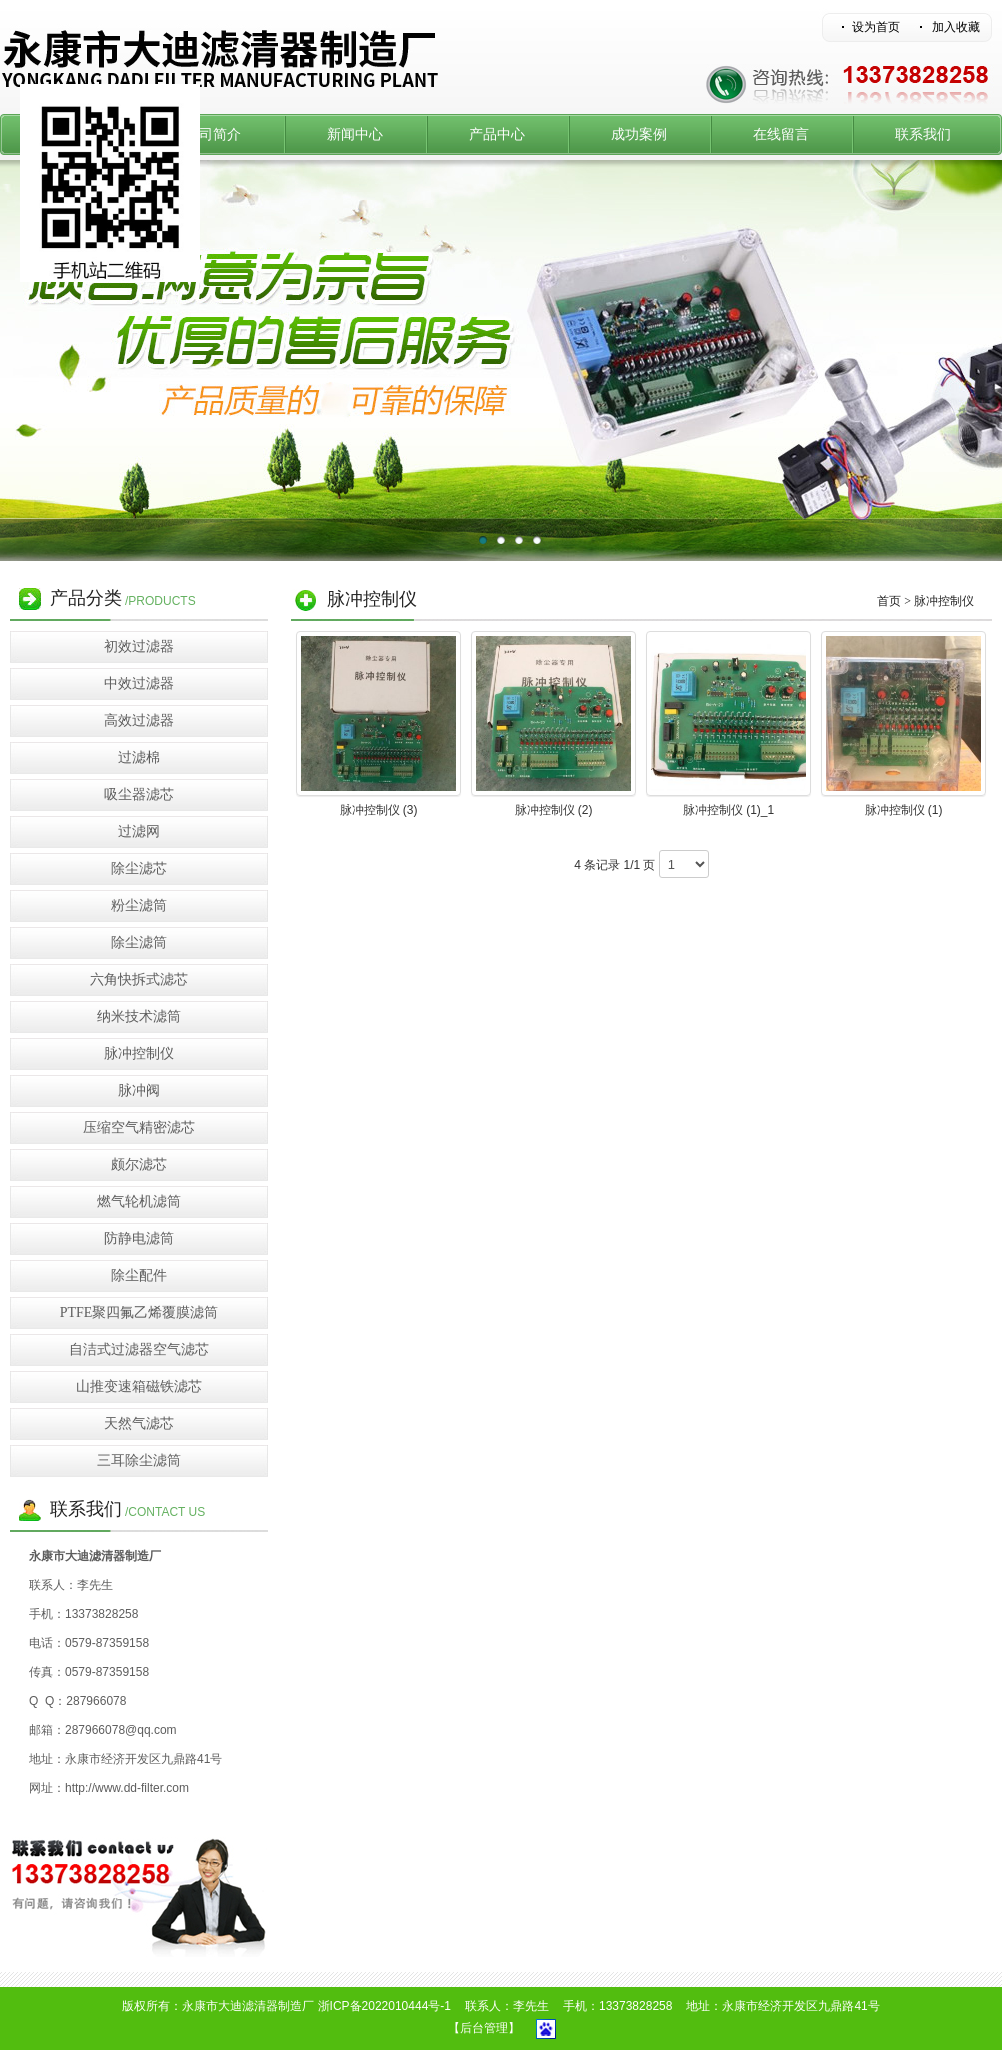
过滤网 (139, 831)
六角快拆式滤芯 (139, 979)
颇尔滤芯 (139, 1164)
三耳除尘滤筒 (139, 1460)
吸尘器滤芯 (139, 794)
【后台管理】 (484, 2028)
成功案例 (639, 134)
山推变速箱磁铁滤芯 (139, 1386)
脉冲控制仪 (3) (379, 810)
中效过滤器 (139, 683)
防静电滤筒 (139, 1238)
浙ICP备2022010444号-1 (384, 2006)
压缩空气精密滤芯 (139, 1127)
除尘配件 (139, 1275)
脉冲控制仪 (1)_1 (728, 810)
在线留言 (781, 134)
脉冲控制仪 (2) (554, 810)
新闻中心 (355, 134)
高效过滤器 (139, 720)
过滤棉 (139, 757)
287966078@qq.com (121, 1730)
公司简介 (213, 134)
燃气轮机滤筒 (139, 1201)
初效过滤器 (139, 646)
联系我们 (923, 134)
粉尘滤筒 (139, 905)
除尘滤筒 (139, 942)
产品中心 (497, 134)
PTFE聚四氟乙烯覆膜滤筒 (139, 1312)
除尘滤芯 (139, 868)
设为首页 (876, 27)
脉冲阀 (139, 1090)
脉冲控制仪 (139, 1053)
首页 (889, 601)
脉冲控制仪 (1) (904, 810)
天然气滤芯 (139, 1423)
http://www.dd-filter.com (127, 1788)
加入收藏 (956, 27)
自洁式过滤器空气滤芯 (139, 1349)
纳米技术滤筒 (139, 1016)
